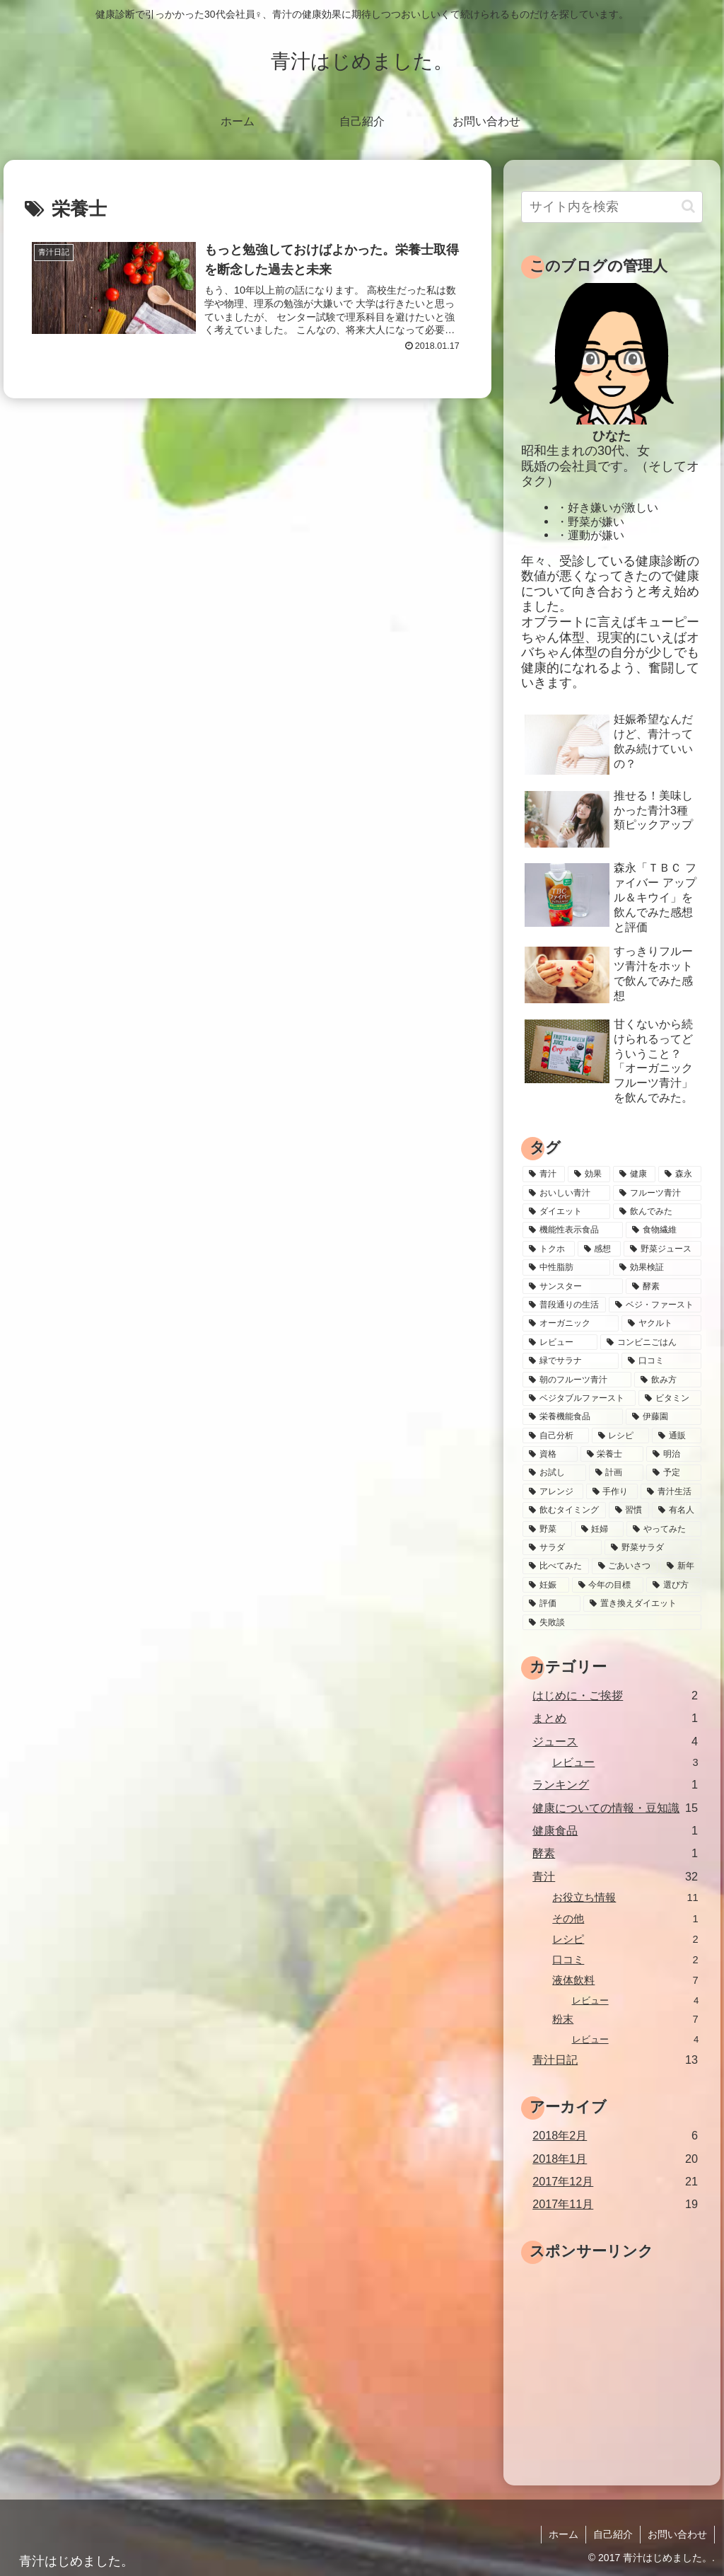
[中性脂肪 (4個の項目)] (566, 1267)
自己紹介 (613, 2534)
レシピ (625, 1940)
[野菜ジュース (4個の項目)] (662, 1249)
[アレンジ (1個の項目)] (552, 1491)
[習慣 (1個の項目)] (629, 1510)
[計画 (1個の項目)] (616, 1472)
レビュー (625, 1763)
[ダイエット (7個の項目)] (566, 1211)
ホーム (563, 2534)
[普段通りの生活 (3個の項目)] (564, 1304)
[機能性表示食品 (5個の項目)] (572, 1229)
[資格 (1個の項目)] (549, 1454)
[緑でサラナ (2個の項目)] (570, 1360)
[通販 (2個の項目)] (676, 1435)
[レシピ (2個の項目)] (620, 1435)
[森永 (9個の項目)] (679, 1174)
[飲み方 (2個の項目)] (667, 1379)
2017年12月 (615, 2181)
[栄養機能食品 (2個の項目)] (572, 1416)
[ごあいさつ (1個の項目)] (625, 1565)
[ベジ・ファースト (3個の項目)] (655, 1304)
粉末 (625, 2020)
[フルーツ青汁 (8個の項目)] (657, 1193)
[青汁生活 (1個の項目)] (671, 1491)
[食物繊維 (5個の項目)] (663, 1229)
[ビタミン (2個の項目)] (669, 1398)
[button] (688, 206)
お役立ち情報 (625, 1898)
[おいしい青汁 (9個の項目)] (566, 1193)
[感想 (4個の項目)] (599, 1249)
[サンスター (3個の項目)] (572, 1286)
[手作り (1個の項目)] (612, 1491)
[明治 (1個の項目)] (673, 1454)
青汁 (615, 1876)
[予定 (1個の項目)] (673, 1472)
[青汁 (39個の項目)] (543, 1174)
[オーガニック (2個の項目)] (570, 1323)
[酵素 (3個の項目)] (663, 1286)
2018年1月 (615, 2159)
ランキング (615, 1784)
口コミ (625, 1960)
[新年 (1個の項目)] (680, 1565)
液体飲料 (625, 1981)
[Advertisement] (622, 2357)
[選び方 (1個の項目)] (673, 1585)
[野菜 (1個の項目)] (546, 1529)
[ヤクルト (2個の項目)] (661, 1323)
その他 (625, 1919)
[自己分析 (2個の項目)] (555, 1435)
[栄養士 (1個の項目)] (611, 1454)
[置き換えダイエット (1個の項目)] (642, 1603)
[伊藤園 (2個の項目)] (663, 1416)
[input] (611, 207)
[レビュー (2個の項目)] (559, 1342)
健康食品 (615, 1830)
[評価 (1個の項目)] (551, 1603)
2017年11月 (615, 2204)
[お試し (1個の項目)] (553, 1472)
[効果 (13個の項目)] (589, 1174)
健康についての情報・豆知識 (615, 1808)
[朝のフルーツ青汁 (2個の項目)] (576, 1379)
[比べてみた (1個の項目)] (555, 1565)
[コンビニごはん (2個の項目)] (650, 1342)
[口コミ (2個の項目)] (661, 1360)
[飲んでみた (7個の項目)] (657, 1211)
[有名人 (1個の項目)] (676, 1510)
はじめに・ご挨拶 (615, 1695)
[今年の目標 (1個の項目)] (607, 1585)
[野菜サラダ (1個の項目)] (653, 1547)
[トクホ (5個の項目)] (548, 1249)
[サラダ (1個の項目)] (562, 1547)
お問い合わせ (677, 2534)
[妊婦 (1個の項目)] (599, 1529)
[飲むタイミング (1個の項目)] (563, 1510)
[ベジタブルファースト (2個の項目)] (579, 1398)
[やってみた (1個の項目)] (663, 1529)
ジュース (615, 1741)
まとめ (615, 1718)
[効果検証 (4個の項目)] (657, 1267)
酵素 (615, 1853)
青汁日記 (615, 2060)
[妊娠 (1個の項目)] (545, 1585)
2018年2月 (615, 2135)
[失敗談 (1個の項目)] (611, 1622)
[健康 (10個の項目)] (634, 1174)
